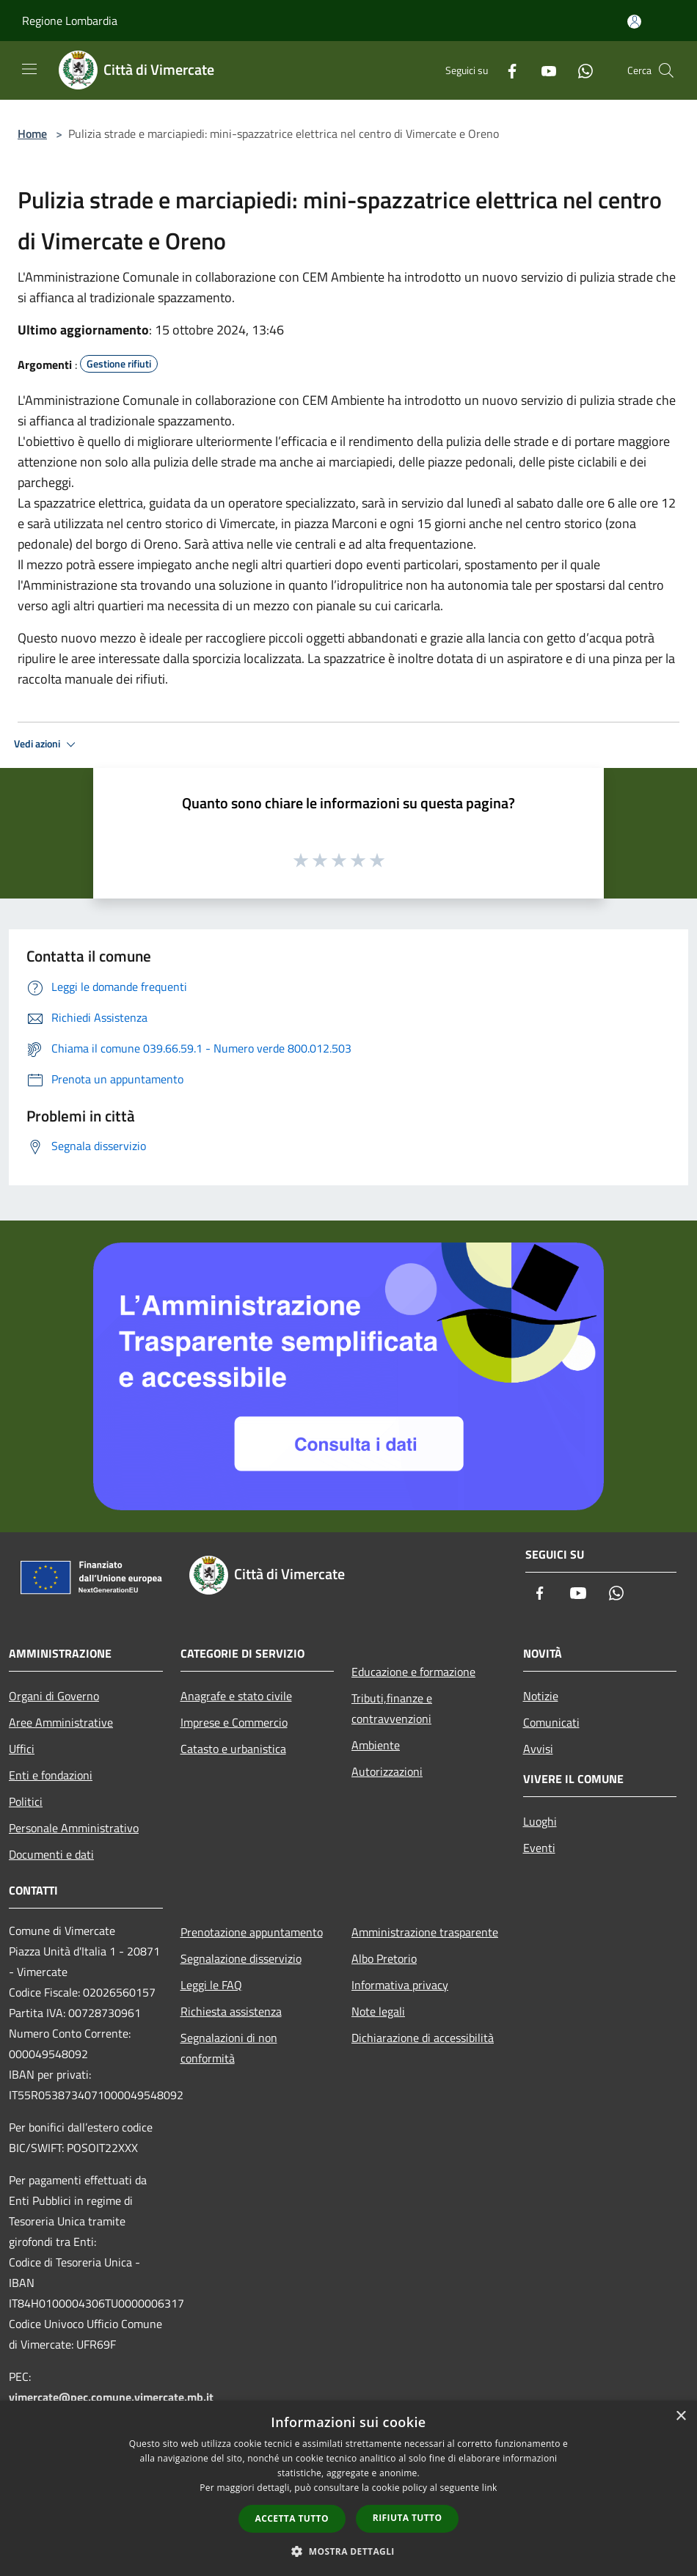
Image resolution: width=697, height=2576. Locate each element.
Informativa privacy (399, 1985)
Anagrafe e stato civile (236, 1696)
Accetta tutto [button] (292, 2518)
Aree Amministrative (61, 1722)
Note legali (378, 2011)
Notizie (540, 1696)
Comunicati (551, 1722)
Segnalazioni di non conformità (228, 2048)
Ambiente (375, 1745)
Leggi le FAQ (211, 1985)
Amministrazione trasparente (424, 1932)
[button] (348, 2551)
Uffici (21, 1748)
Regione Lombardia (69, 20)
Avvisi (538, 1748)
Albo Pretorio (384, 1958)
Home (32, 133)
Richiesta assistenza (231, 2011)
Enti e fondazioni (50, 1775)
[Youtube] (543, 70)
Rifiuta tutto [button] (407, 2517)
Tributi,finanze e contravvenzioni (391, 1708)
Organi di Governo (54, 1696)
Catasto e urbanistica (233, 1748)
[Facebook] (506, 70)
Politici (26, 1801)
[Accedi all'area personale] (634, 21)
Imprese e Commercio (234, 1722)
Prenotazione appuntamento (251, 1932)
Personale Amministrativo (74, 1828)
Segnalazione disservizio (241, 1958)
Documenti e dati (51, 1854)
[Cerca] (666, 70)
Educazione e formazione (413, 1671)
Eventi (539, 1847)
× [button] (680, 2416)
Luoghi (540, 1821)
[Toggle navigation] (29, 69)
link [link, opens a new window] (489, 2487)
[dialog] (348, 2488)
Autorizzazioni (387, 1771)
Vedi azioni (47, 744)
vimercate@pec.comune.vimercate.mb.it (111, 2397)
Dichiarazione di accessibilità (422, 2037)
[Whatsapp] (579, 70)
